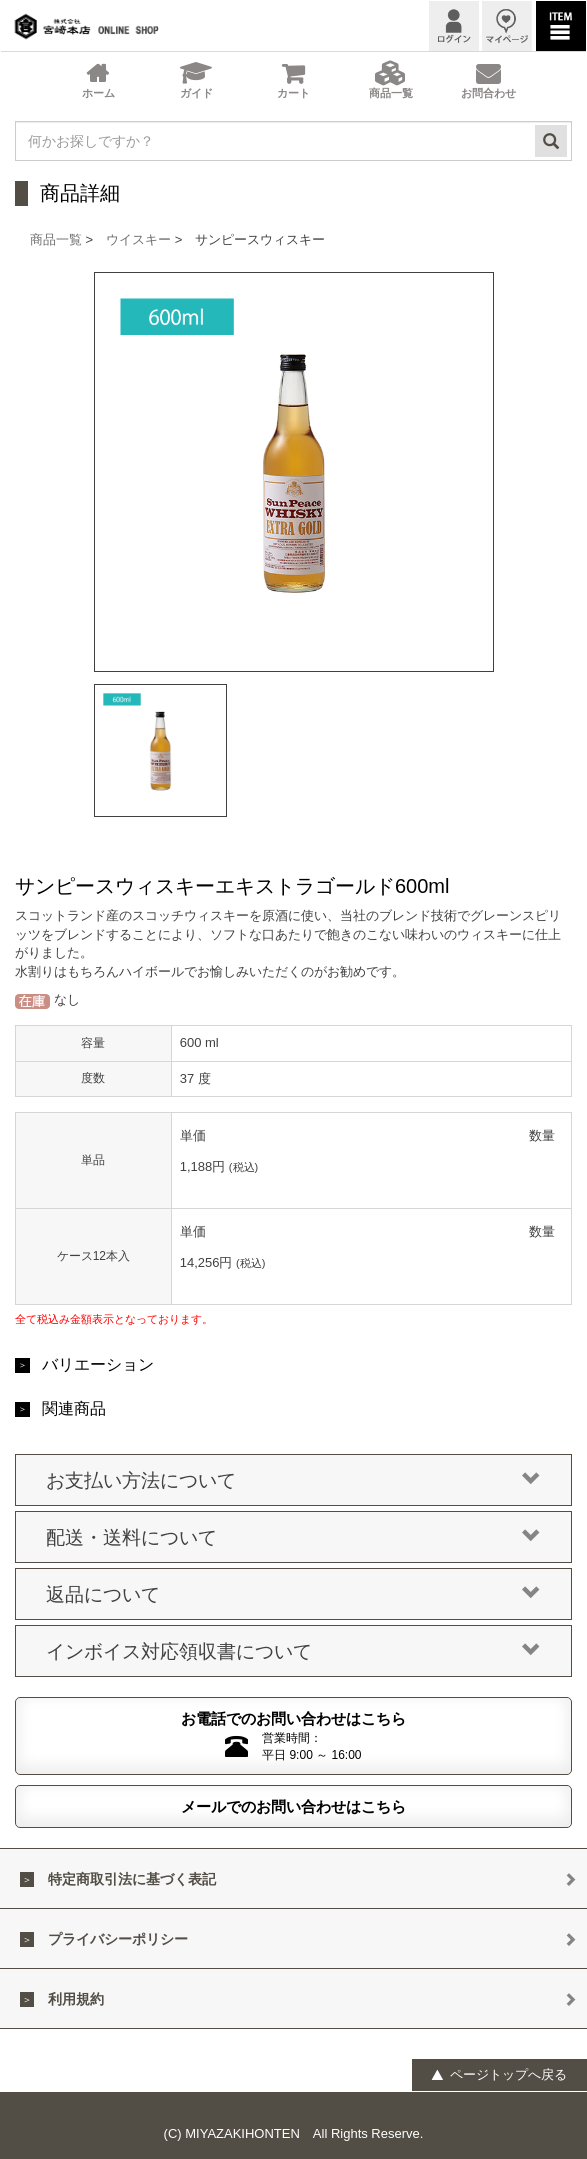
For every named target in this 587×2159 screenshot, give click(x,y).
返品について (293, 1595)
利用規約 (76, 1999)
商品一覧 (56, 239)
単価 (193, 1135)
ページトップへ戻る (498, 2074)
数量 (542, 1135)
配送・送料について (293, 1538)
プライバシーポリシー (118, 1939)
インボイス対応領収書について (293, 1652)
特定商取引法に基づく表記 (132, 1879)
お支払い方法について (293, 1481)
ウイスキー (138, 239)
